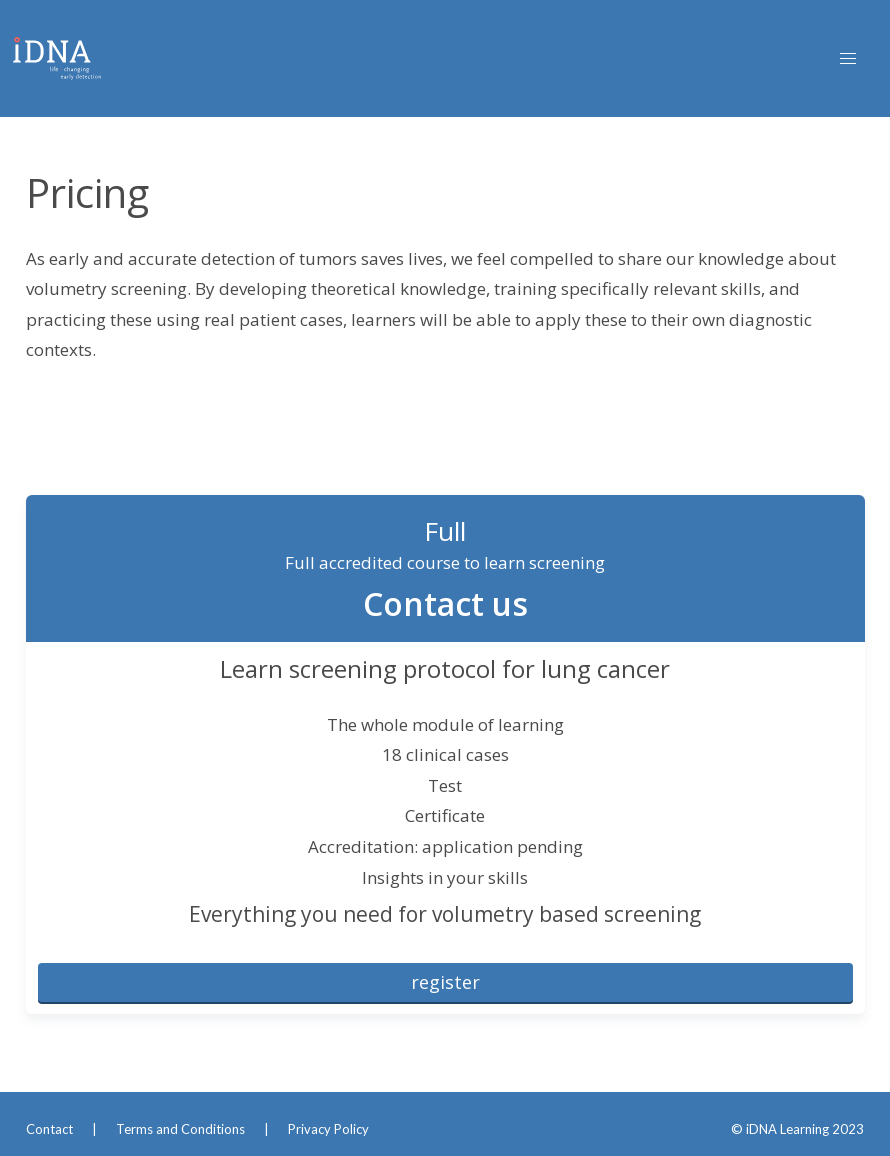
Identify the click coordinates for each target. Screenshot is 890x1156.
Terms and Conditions (180, 1129)
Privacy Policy (328, 1129)
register (445, 982)
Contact (49, 1129)
